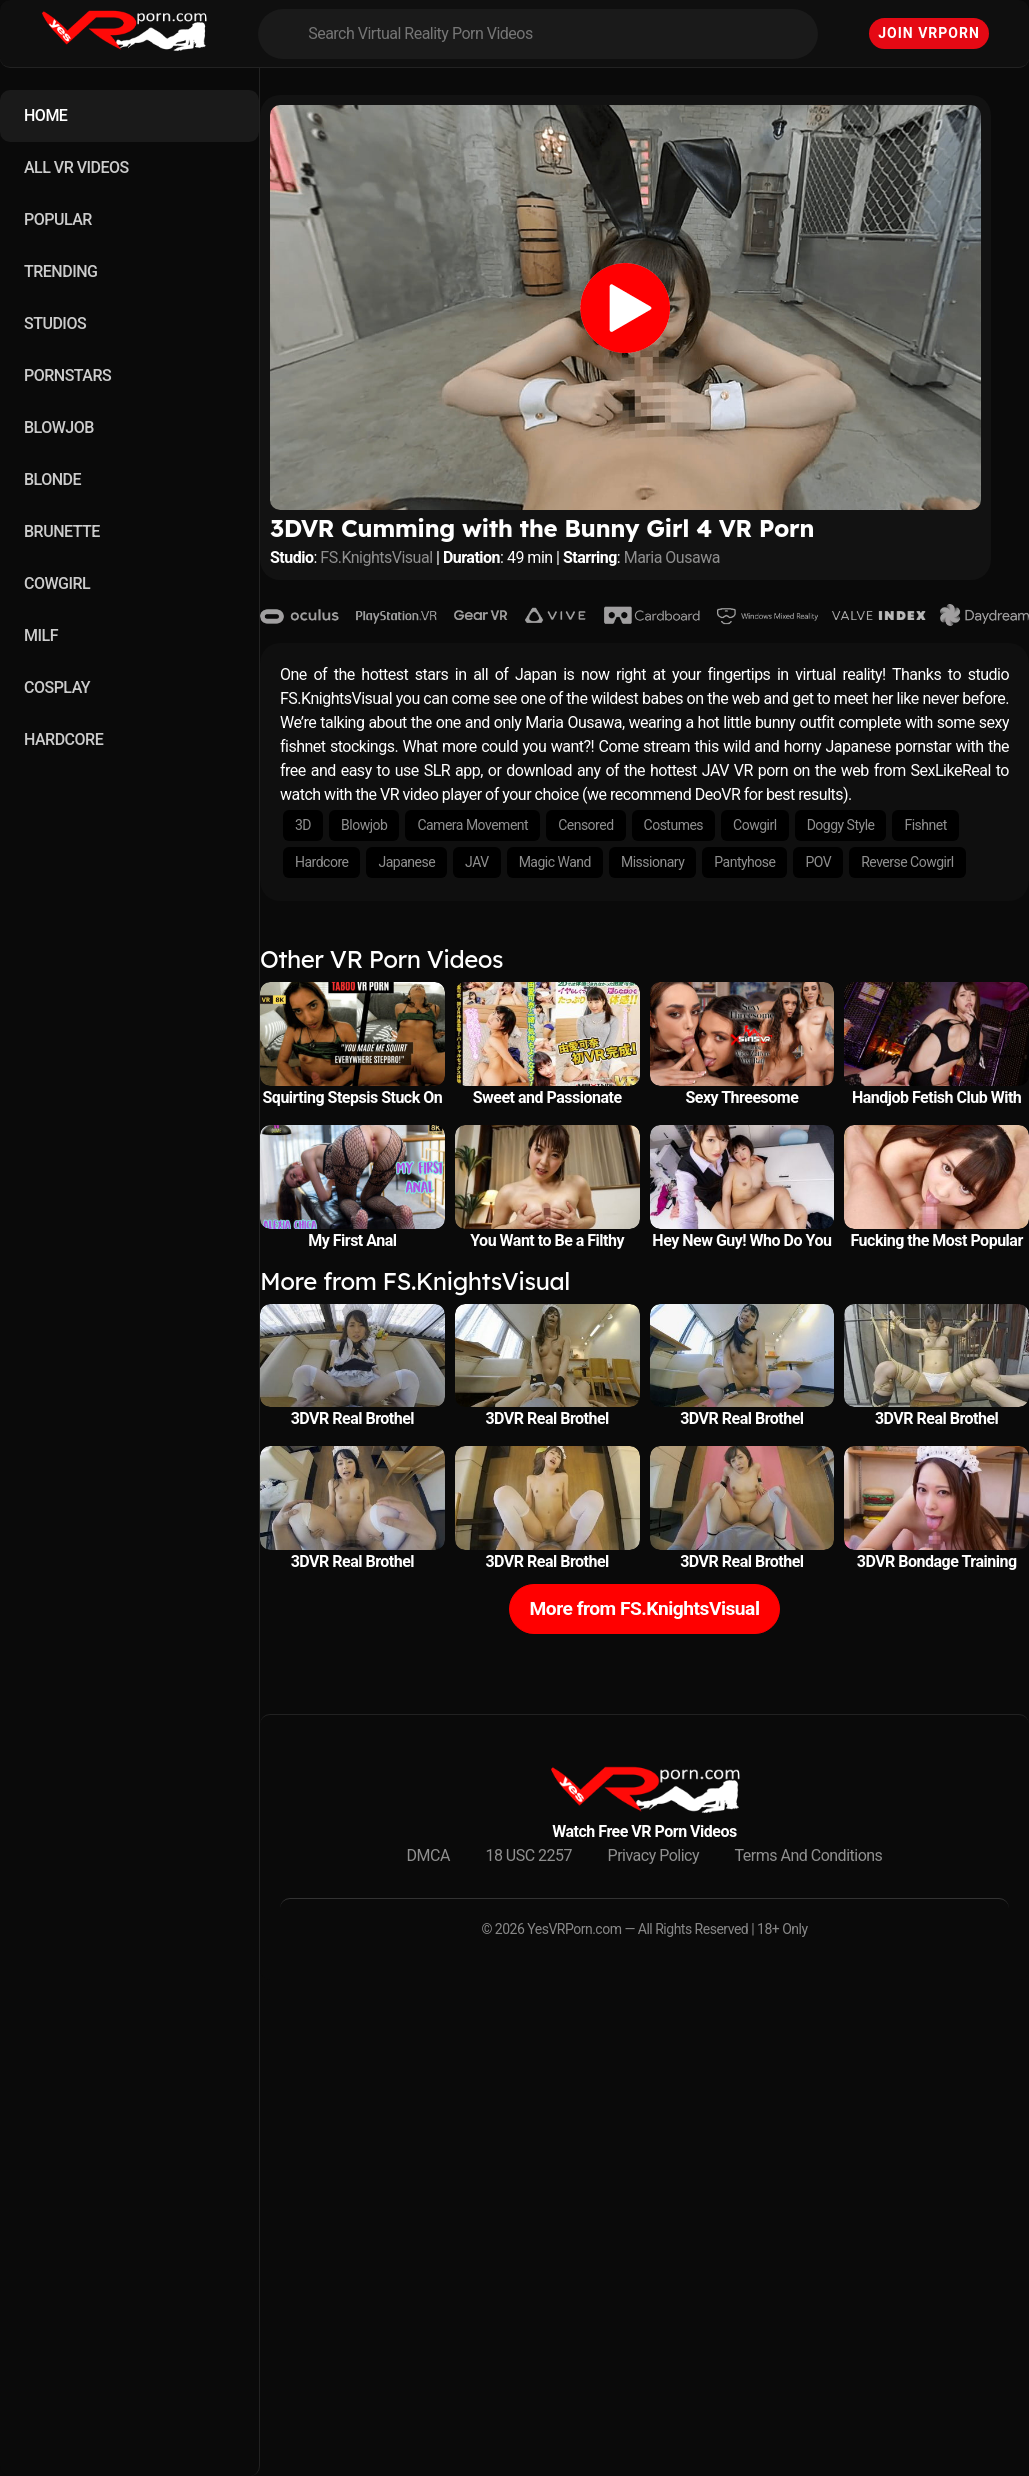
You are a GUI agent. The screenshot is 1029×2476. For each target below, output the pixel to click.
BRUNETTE (62, 531)
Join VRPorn (929, 33)
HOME (45, 115)
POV (818, 862)
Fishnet (925, 825)
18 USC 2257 (528, 1855)
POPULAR (58, 219)
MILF (41, 635)
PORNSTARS (67, 375)
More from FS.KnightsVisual (645, 1608)
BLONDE (52, 479)
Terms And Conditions (809, 1855)
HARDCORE (63, 739)
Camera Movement (472, 825)
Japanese (406, 862)
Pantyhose (744, 862)
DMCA (428, 1855)
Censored (585, 825)
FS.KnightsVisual (376, 557)
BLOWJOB (59, 427)
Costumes (674, 825)
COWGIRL (57, 583)
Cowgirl (755, 825)
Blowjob (364, 825)
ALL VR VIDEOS (76, 167)
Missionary (652, 862)
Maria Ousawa (672, 557)
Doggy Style (841, 825)
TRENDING (60, 271)
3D (303, 825)
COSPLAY (57, 687)
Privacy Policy (654, 1855)
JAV (477, 862)
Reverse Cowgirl (907, 862)
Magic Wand (555, 862)
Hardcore (321, 862)
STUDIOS (55, 323)
